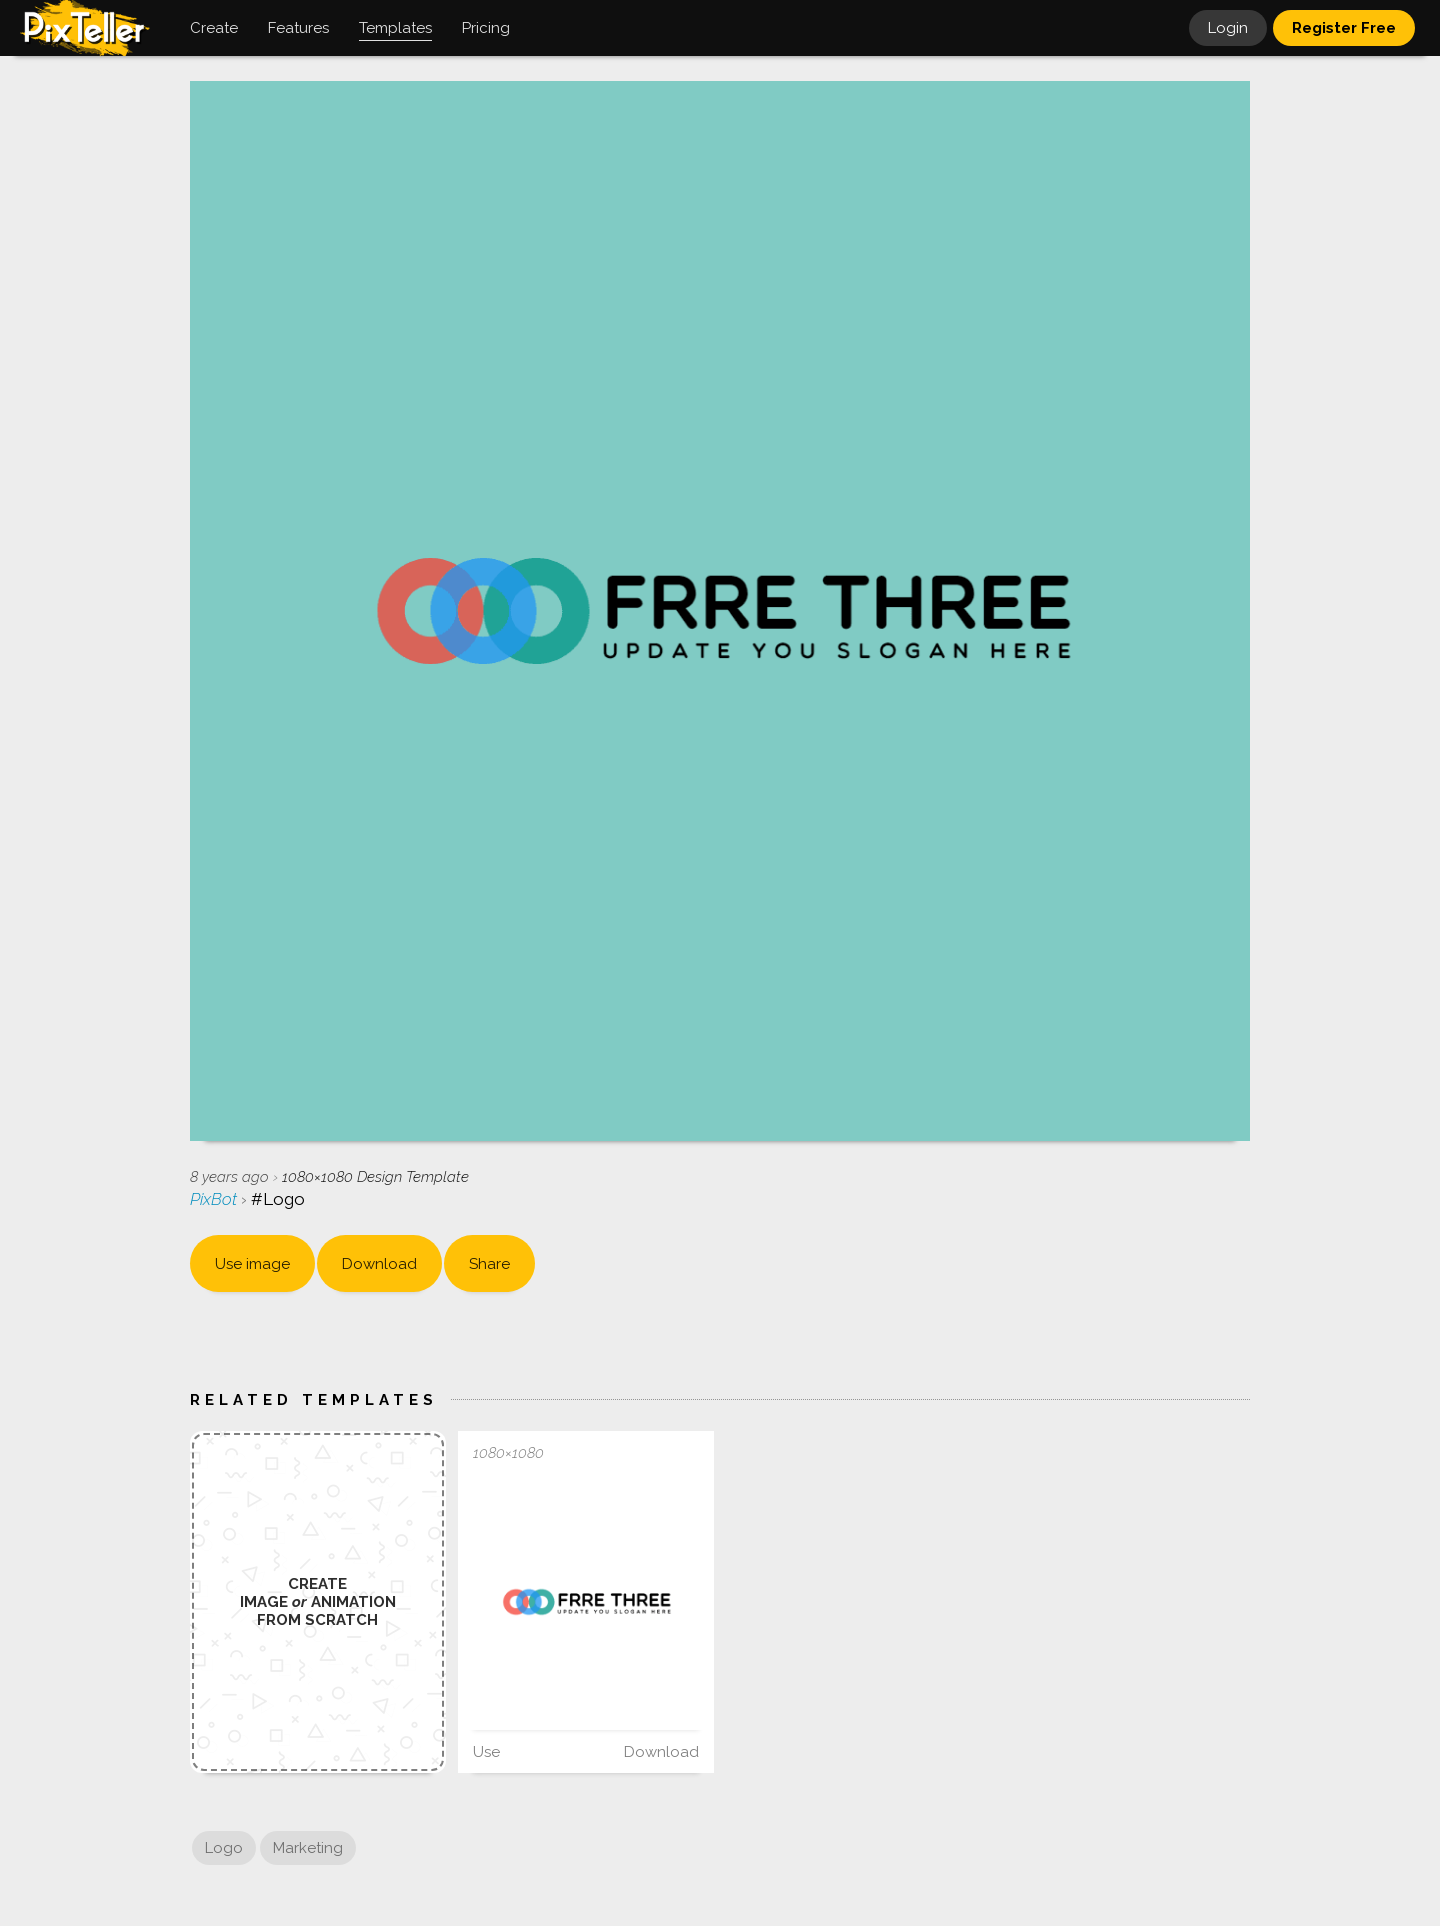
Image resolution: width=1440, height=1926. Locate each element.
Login (1228, 28)
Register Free (1344, 28)
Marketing (308, 1848)
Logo (224, 1848)
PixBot (215, 1199)
